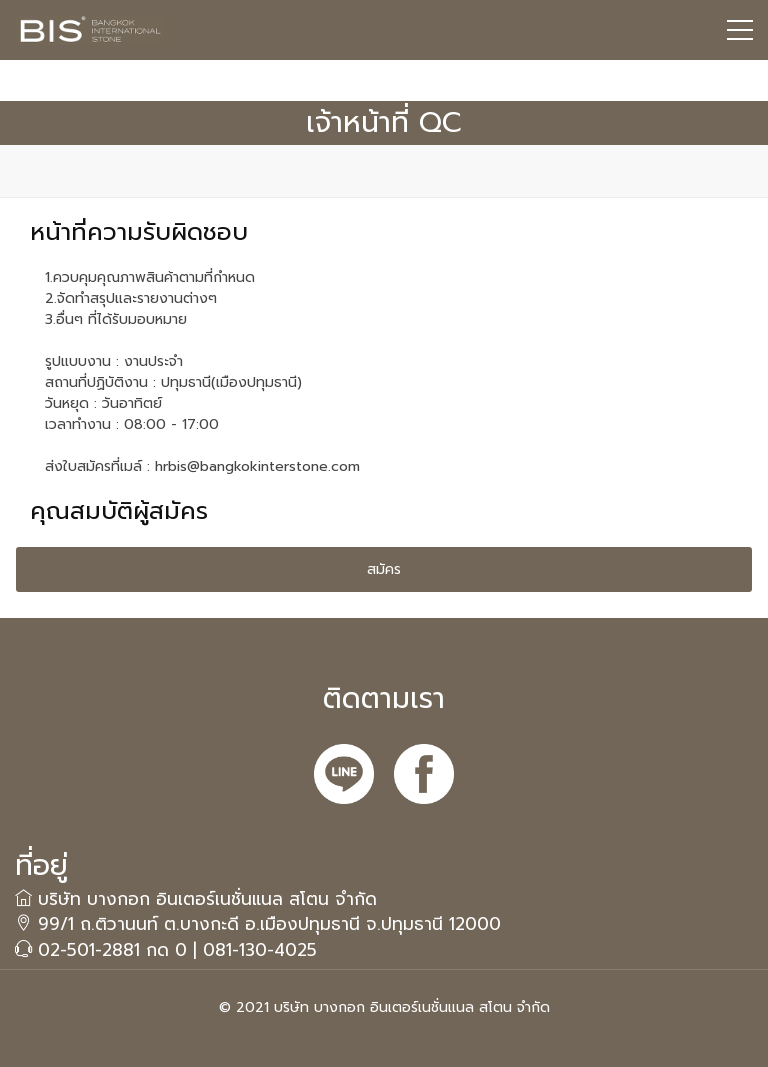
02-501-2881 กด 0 (112, 950)
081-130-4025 (260, 950)
